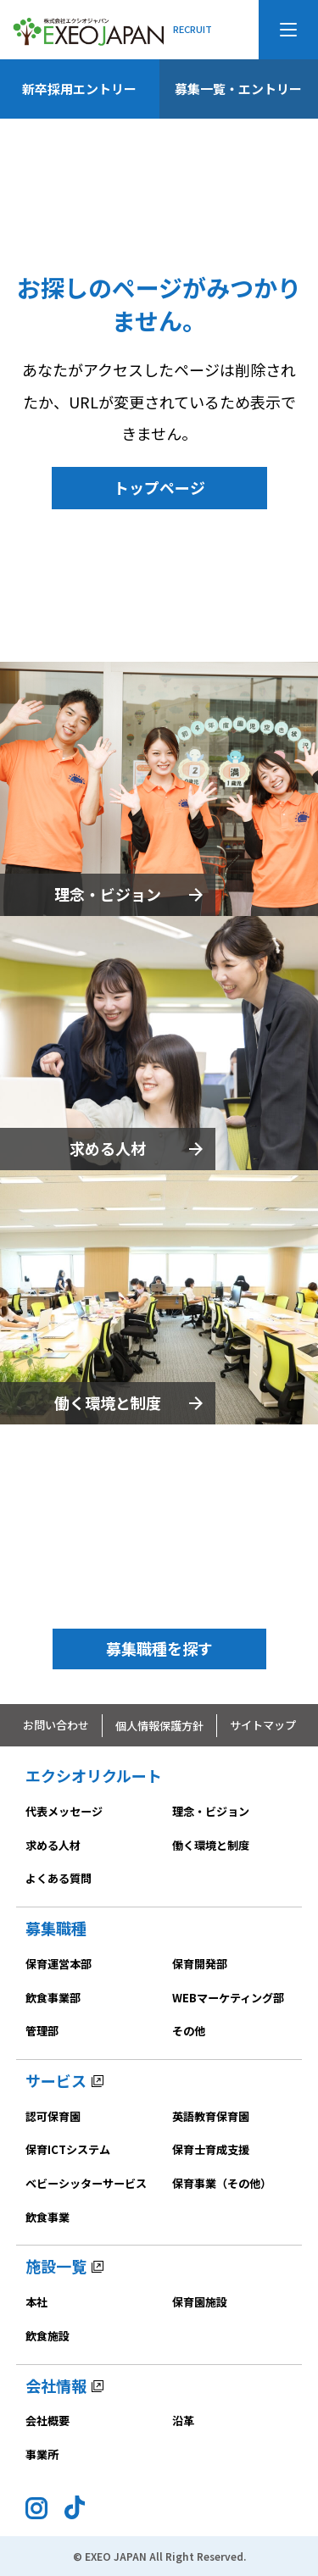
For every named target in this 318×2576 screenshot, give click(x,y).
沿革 (183, 2420)
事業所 (42, 2454)
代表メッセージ (64, 1811)
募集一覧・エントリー (238, 88)
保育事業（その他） (221, 2183)
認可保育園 (53, 2116)
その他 (188, 2031)
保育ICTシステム (67, 2149)
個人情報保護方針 (159, 1726)
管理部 (42, 2031)
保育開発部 (199, 1964)
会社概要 (47, 2420)
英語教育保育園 (210, 2116)
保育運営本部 (58, 1964)
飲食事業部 (53, 1998)
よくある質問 (58, 1878)
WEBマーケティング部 (228, 1998)
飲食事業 (47, 2217)
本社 (36, 2302)
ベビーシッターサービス (86, 2183)
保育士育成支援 (210, 2149)
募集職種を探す (159, 1648)
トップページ (159, 487)
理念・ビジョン (107, 894)
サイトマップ (263, 1725)
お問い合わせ (56, 1725)
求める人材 (108, 1148)
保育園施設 (199, 2302)
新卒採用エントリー (79, 88)
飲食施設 (47, 2336)
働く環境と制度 (107, 1402)
